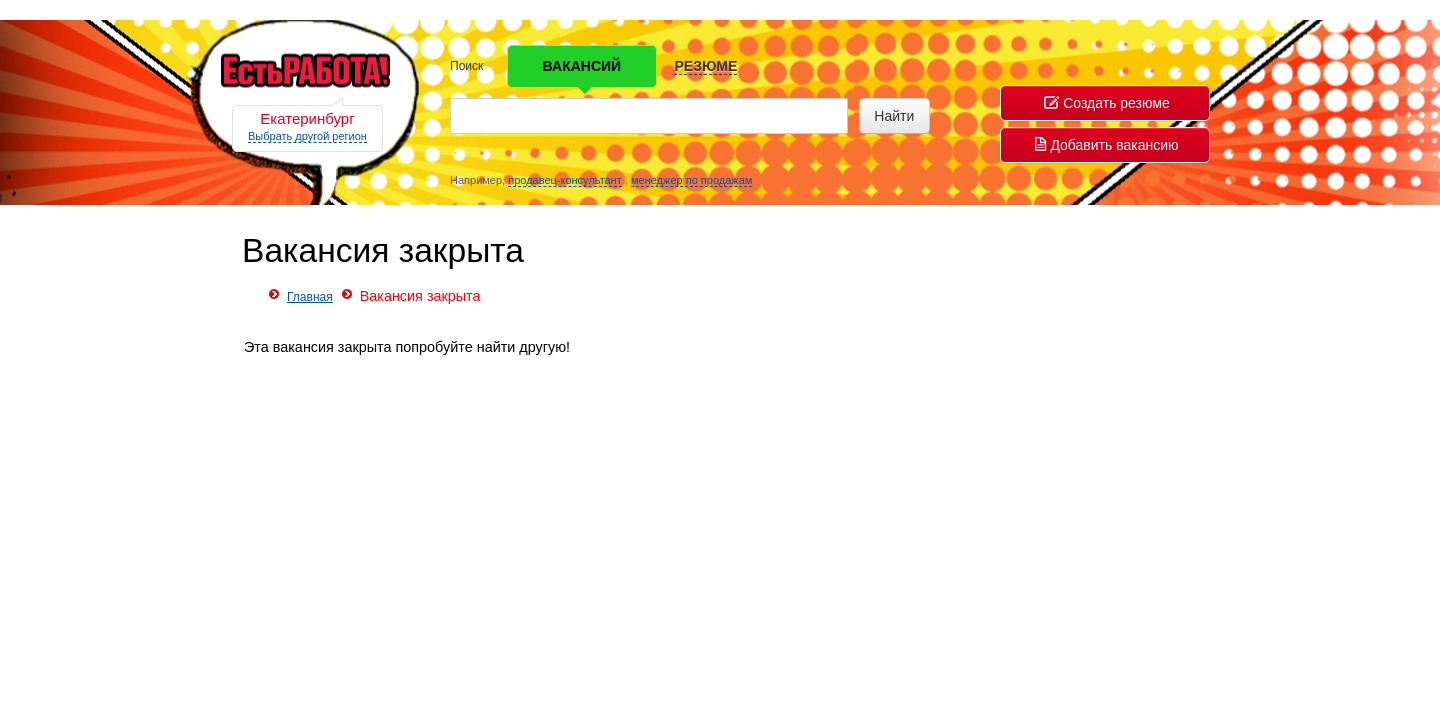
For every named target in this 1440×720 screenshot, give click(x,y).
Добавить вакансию (1106, 145)
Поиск (466, 66)
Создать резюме (1107, 103)
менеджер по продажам (691, 180)
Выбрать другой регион (307, 136)
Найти (894, 116)
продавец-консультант (565, 180)
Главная (310, 297)
